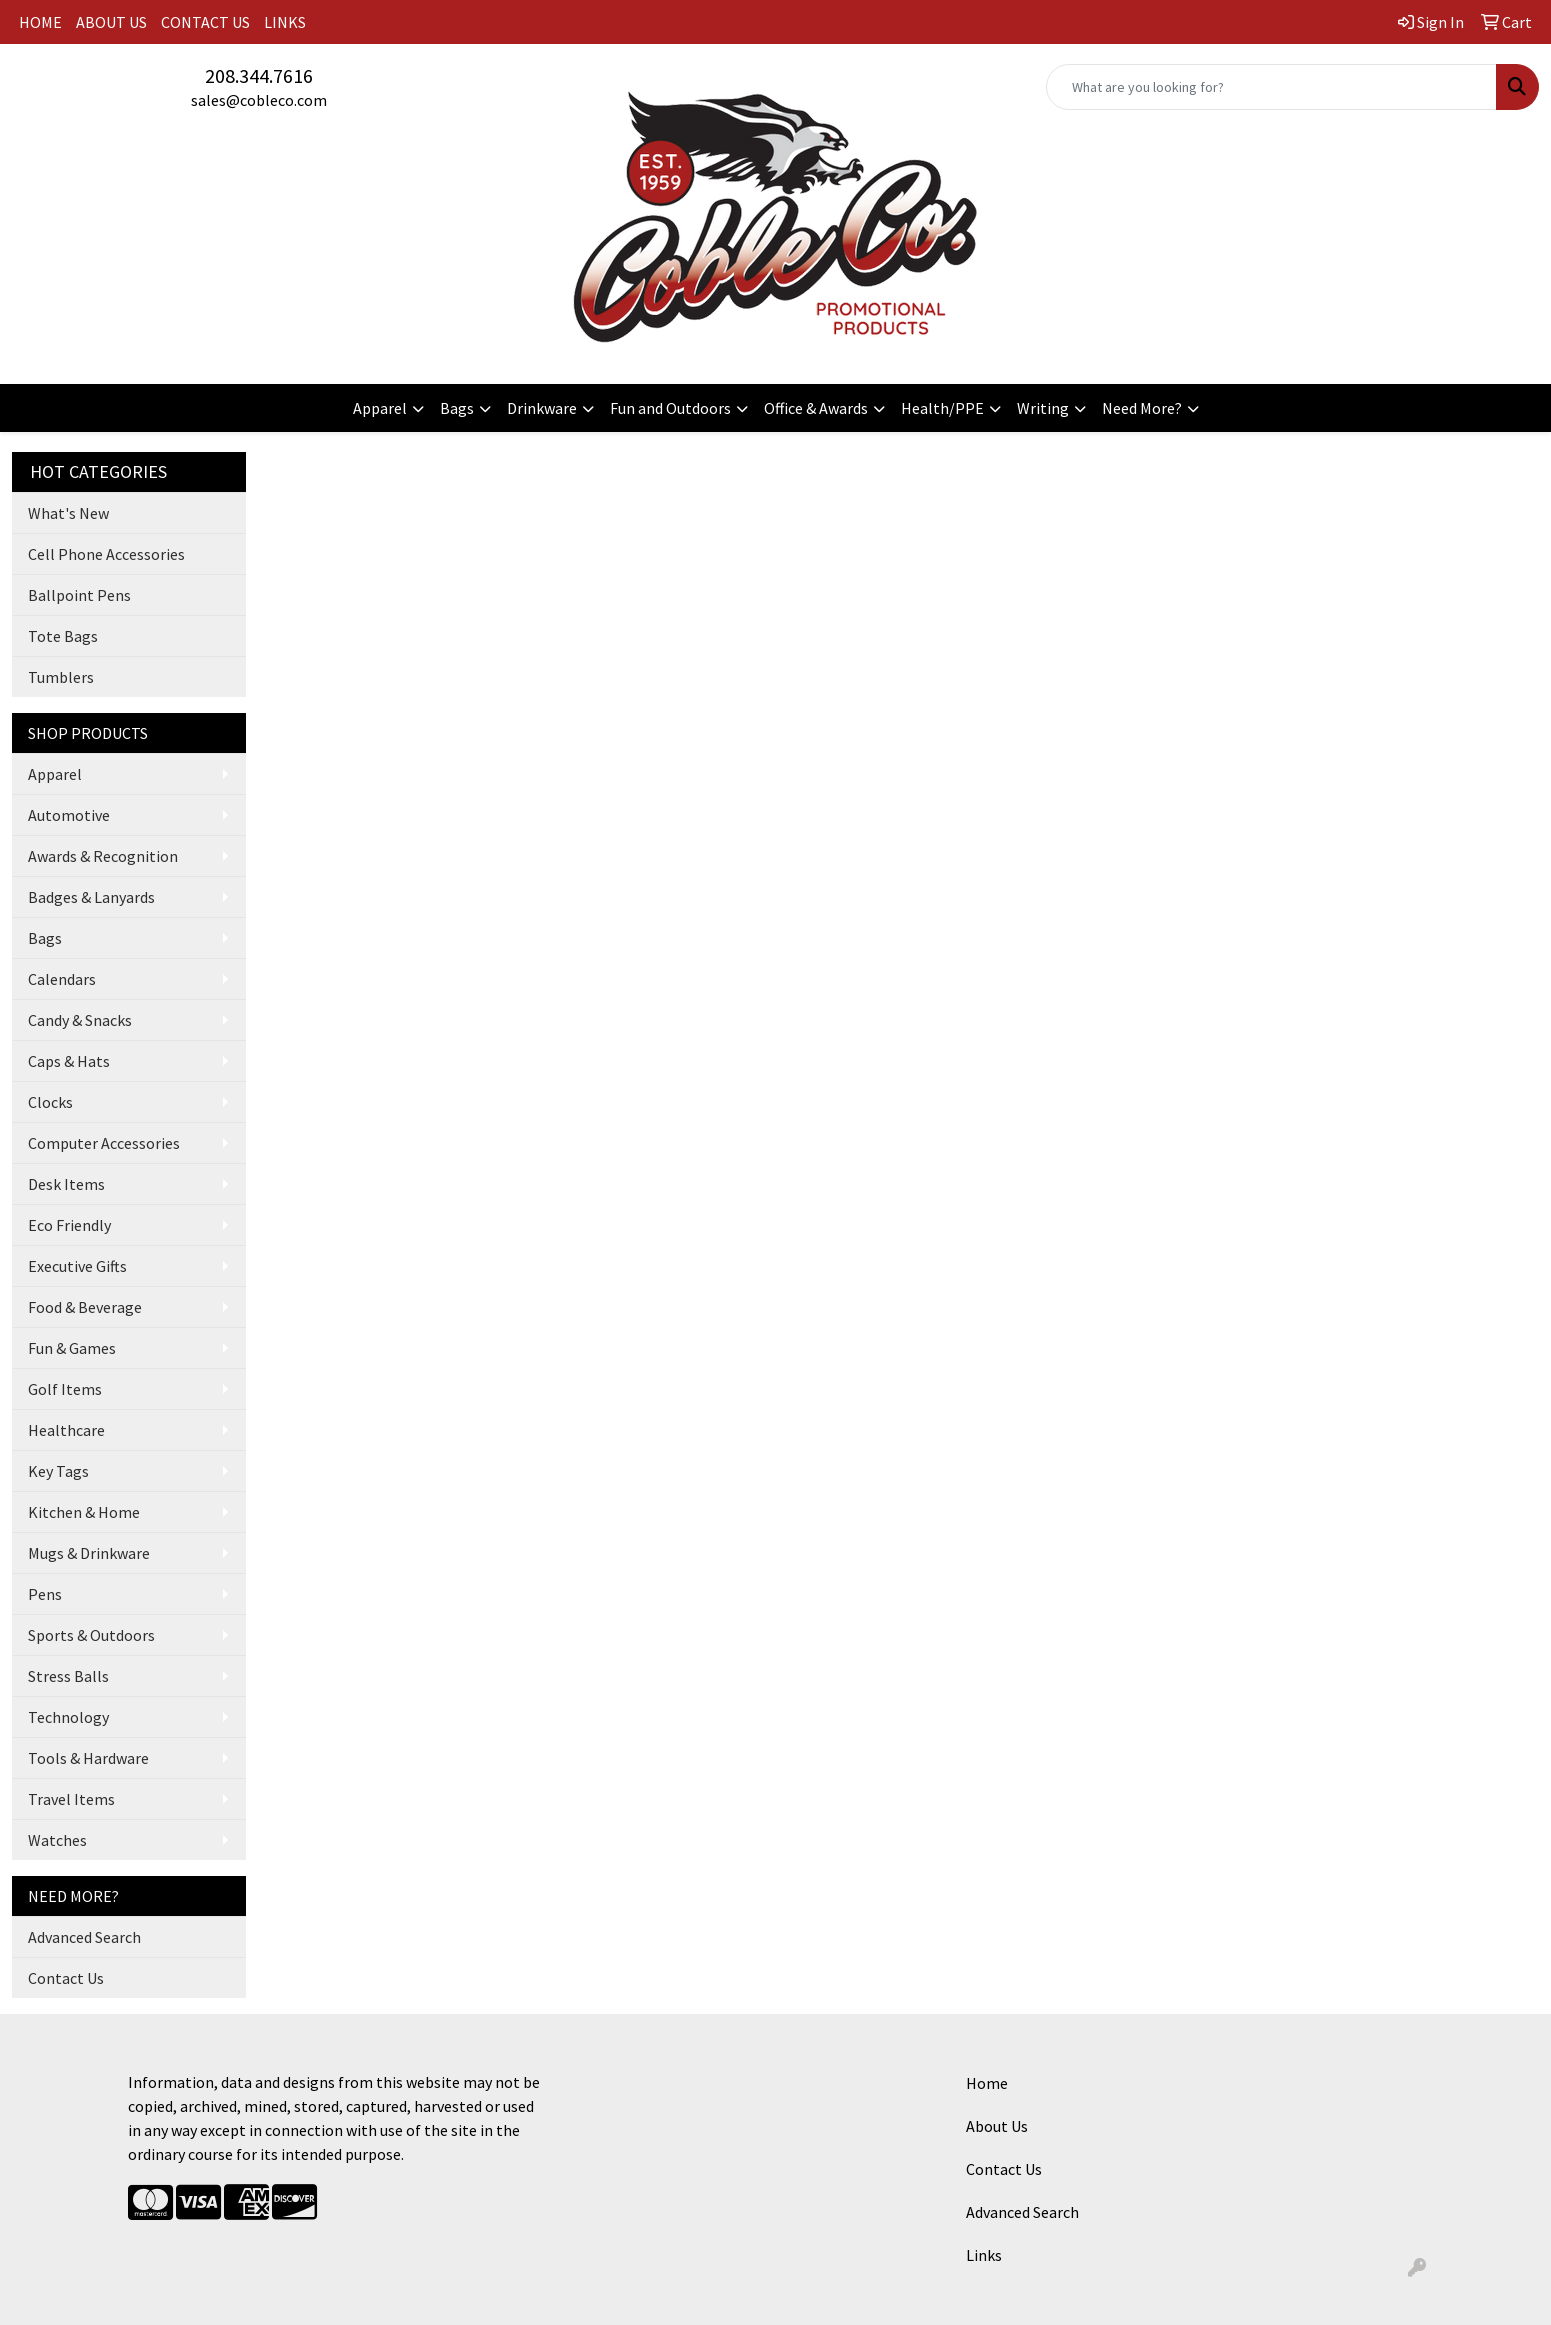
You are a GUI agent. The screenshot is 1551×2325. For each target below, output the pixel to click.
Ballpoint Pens (79, 595)
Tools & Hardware (88, 1758)
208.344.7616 (259, 75)
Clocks (50, 1102)
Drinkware (542, 408)
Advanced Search (84, 1937)
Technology (68, 1717)
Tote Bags (63, 636)
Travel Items (71, 1799)
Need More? (1142, 408)
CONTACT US (205, 22)
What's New (68, 513)
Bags (457, 408)
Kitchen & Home (84, 1512)
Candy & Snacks (80, 1020)
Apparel (380, 408)
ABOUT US (111, 22)
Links (984, 2255)
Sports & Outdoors (91, 1635)
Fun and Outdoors (670, 408)
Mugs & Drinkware (89, 1553)
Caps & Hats (69, 1061)
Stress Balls (68, 1676)
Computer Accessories (104, 1143)
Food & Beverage (85, 1307)
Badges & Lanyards (91, 897)
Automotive (69, 815)
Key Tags (58, 1471)
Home (987, 2083)
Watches (57, 1840)
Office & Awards (816, 408)
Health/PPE (942, 408)
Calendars (62, 979)
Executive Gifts (77, 1266)
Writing (1043, 408)
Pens (45, 1594)
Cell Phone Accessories (106, 554)
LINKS (285, 22)
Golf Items (65, 1389)
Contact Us (66, 1978)
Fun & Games (72, 1348)
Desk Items (66, 1184)
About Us (997, 2126)
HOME (40, 22)
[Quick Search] (1271, 87)
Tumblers (61, 677)
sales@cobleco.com (259, 100)
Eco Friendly (69, 1225)
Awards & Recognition (103, 856)
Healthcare (66, 1430)
